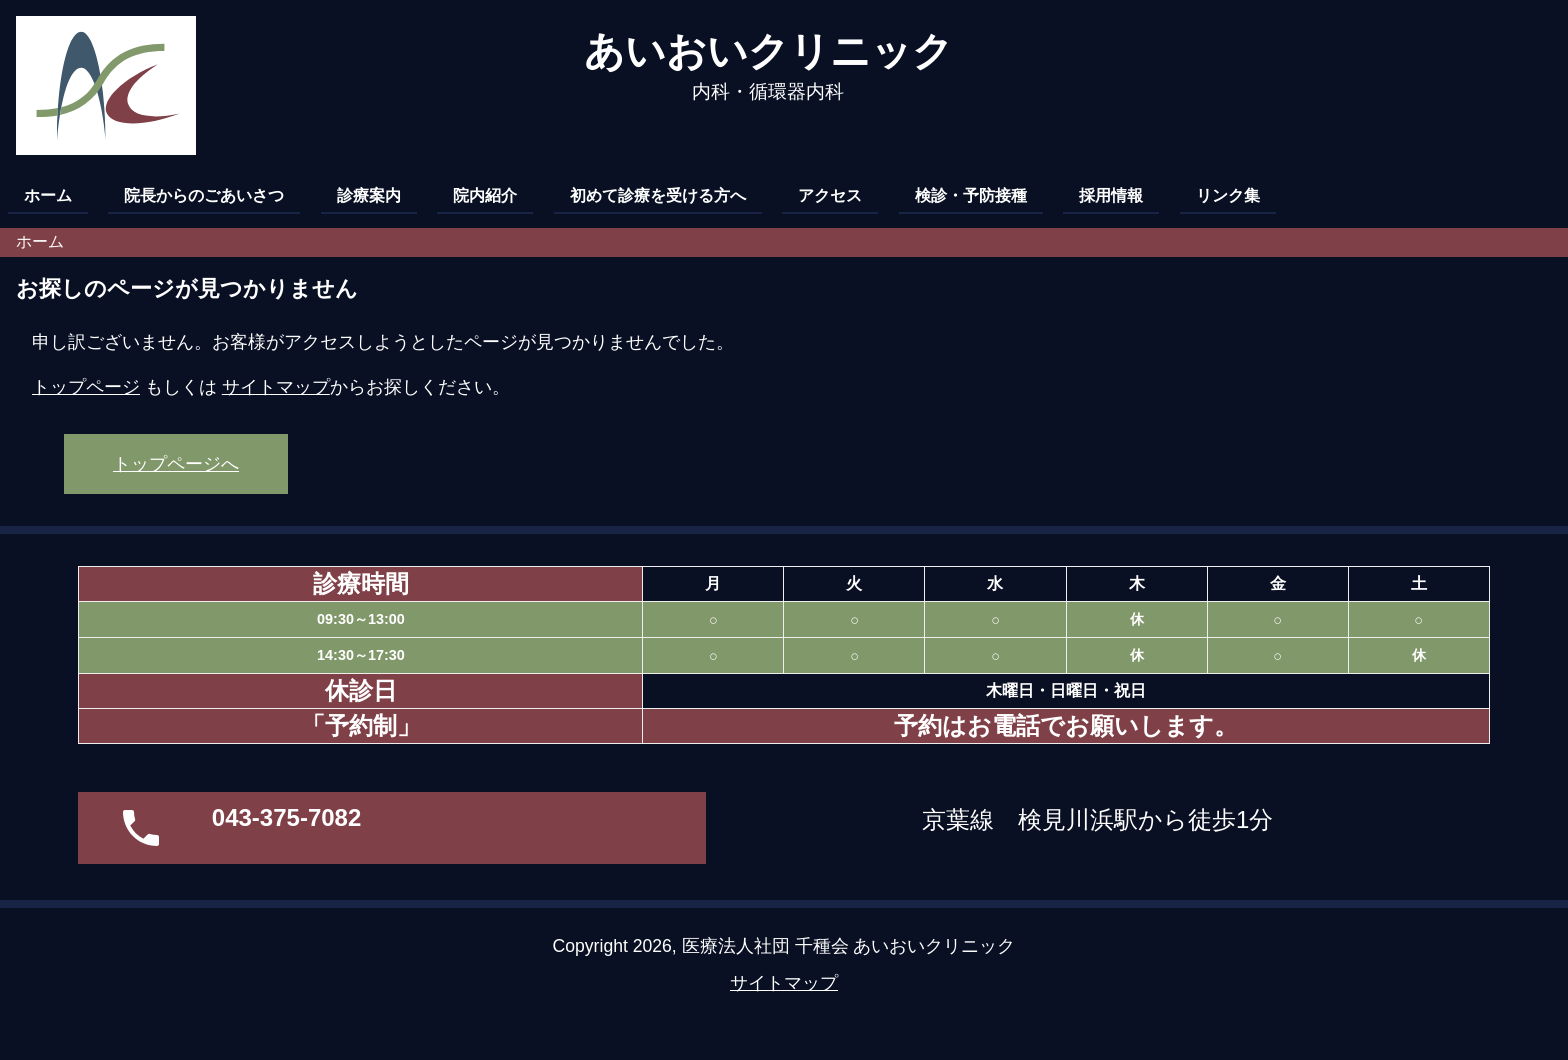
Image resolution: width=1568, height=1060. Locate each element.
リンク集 (1228, 195)
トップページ (86, 387)
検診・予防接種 (971, 195)
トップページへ (176, 464)
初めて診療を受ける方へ (658, 195)
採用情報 (1111, 195)
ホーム (48, 195)
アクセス (830, 195)
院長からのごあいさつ (204, 195)
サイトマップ (276, 387)
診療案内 (369, 195)
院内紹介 (485, 195)
